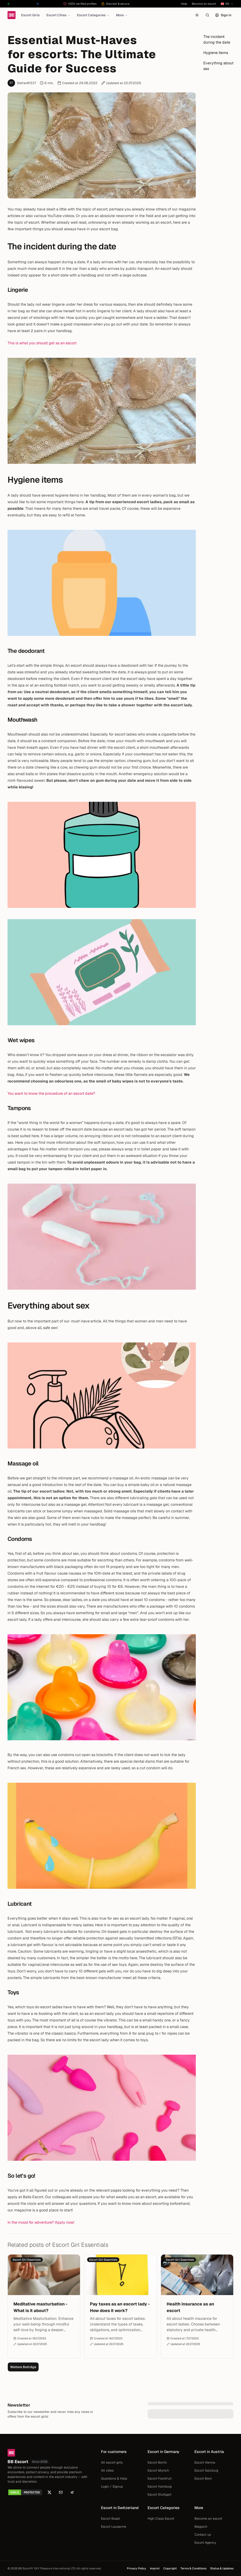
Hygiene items (215, 52)
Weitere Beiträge (23, 2367)
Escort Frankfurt (160, 2478)
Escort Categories (93, 15)
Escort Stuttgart (159, 2494)
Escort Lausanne (113, 2526)
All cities (107, 2470)
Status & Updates (221, 2568)
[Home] (12, 15)
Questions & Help (114, 2478)
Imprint (155, 2568)
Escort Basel (110, 2518)
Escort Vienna (204, 2462)
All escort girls (112, 2462)
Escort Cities (58, 15)
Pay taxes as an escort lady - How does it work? (120, 2307)
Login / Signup (112, 2486)
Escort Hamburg (160, 2486)
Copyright (170, 2568)
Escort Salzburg (206, 2470)
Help (184, 4)
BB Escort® (25, 2568)
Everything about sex (218, 66)
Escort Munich (158, 2470)
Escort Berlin (157, 2462)
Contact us (202, 2534)
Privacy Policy (136, 2568)
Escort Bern (203, 2478)
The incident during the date (216, 39)
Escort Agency (205, 2542)
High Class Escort (161, 2518)
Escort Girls (30, 15)
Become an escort (204, 4)
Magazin (200, 2526)
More (122, 15)
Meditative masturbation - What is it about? (40, 2307)
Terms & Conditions (193, 2568)
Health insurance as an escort (190, 2307)
